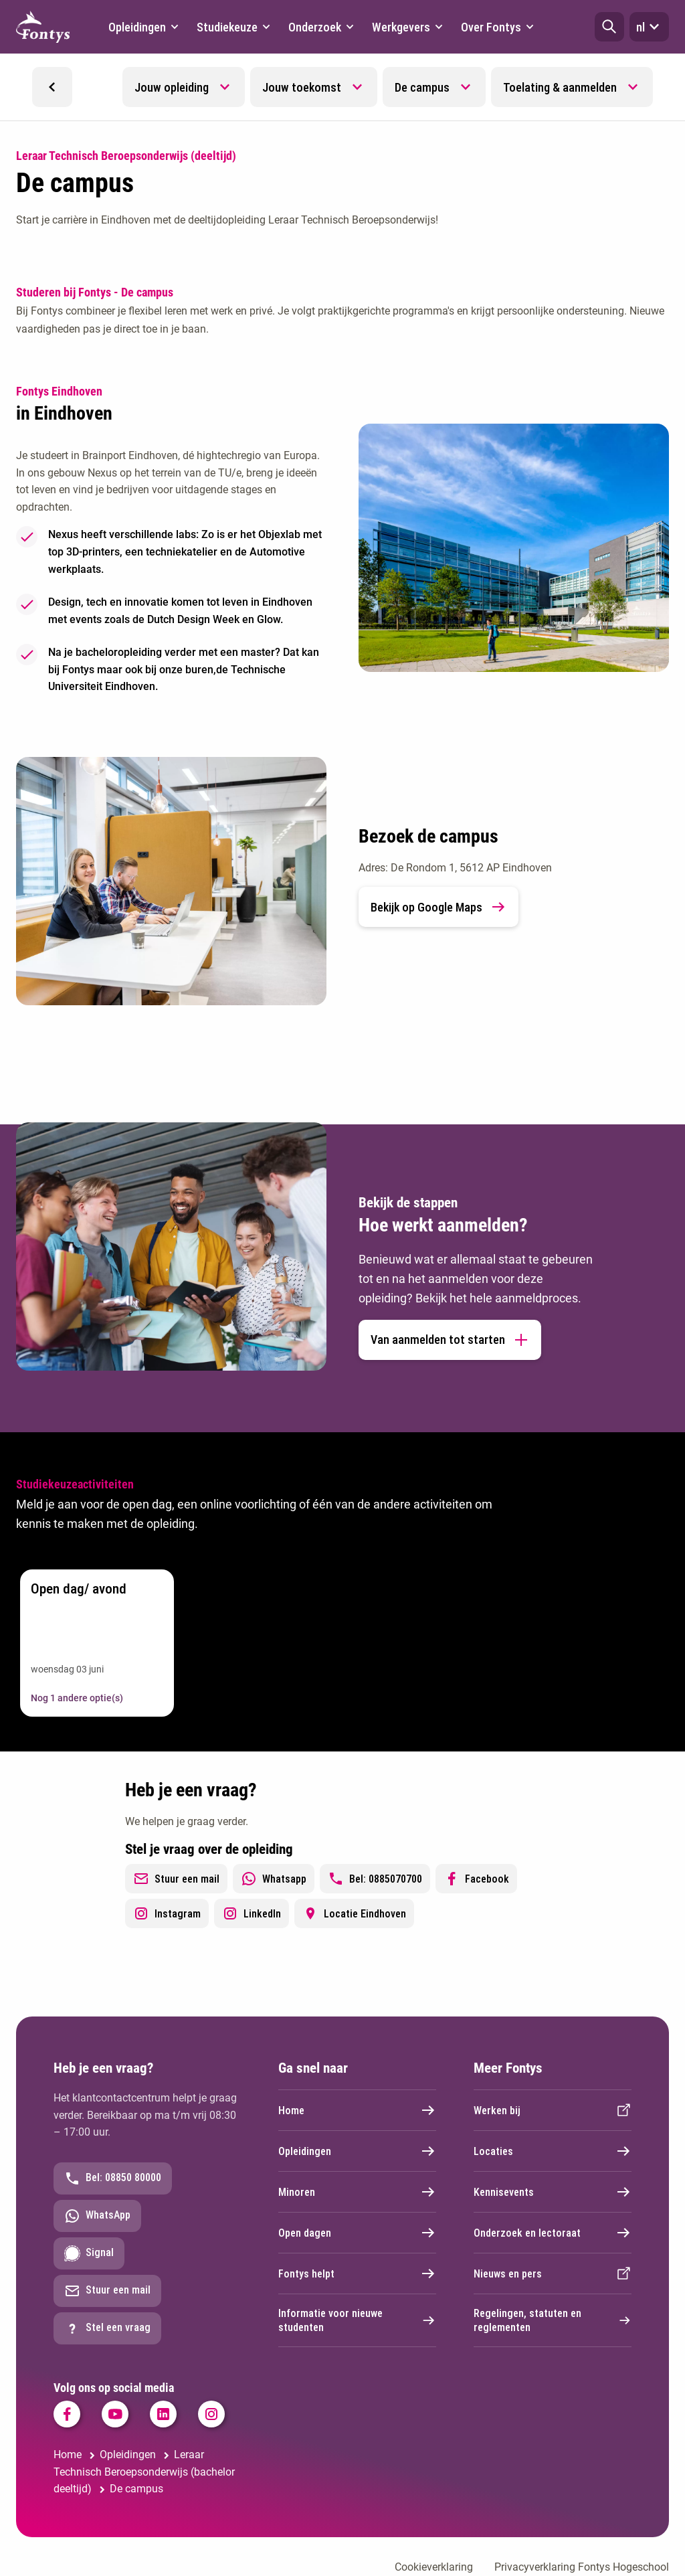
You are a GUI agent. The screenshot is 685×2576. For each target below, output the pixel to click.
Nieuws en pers (552, 2273)
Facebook (476, 1879)
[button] (609, 26)
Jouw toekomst (301, 87)
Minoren (357, 2192)
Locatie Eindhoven (354, 1913)
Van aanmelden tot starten (450, 1340)
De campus (422, 87)
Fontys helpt (357, 2273)
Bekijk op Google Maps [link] (438, 907)
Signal (89, 2253)
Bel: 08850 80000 (112, 2178)
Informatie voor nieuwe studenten (357, 2320)
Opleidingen (357, 2151)
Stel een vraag (107, 2328)
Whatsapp (273, 1879)
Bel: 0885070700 (375, 1879)
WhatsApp (97, 2216)
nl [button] (649, 27)
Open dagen (357, 2233)
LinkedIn (251, 1913)
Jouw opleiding (171, 87)
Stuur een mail (176, 1879)
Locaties (552, 2151)
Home (357, 2110)
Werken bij (552, 2110)
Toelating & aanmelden (560, 87)
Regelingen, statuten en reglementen (552, 2320)
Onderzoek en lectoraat (552, 2233)
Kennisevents (552, 2192)
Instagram (167, 1913)
